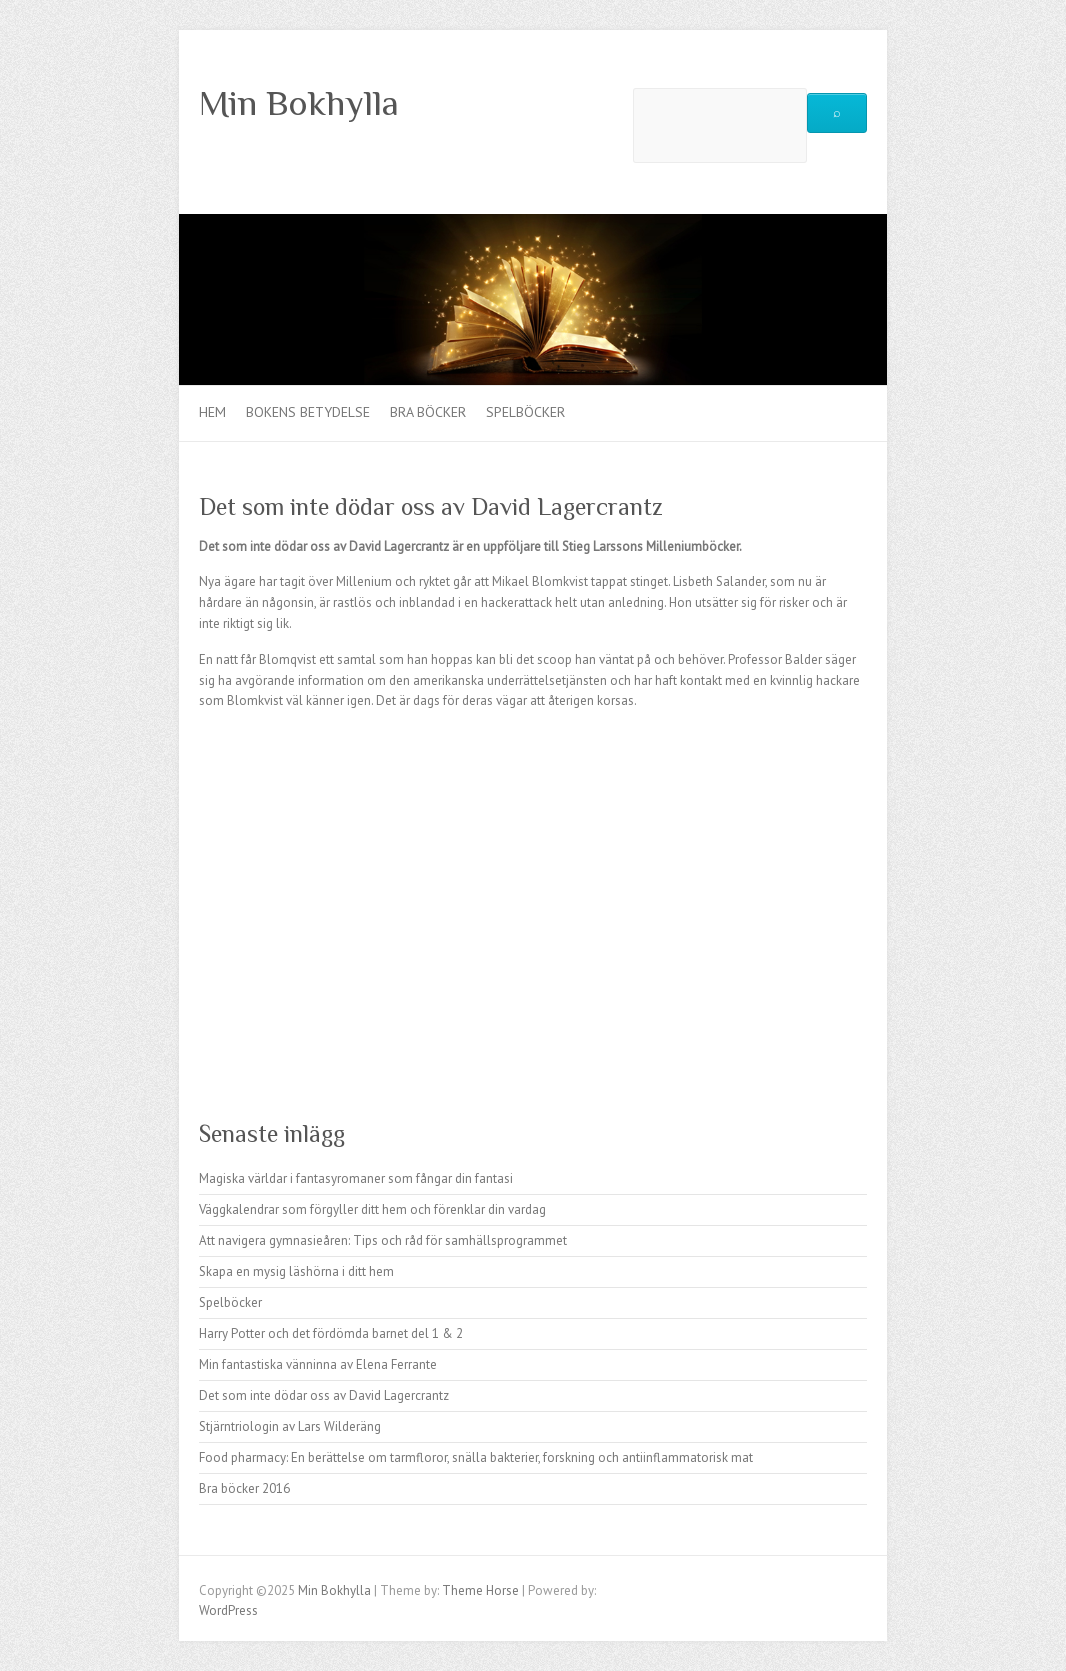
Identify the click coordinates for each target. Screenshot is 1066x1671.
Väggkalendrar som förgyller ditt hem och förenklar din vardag (372, 1209)
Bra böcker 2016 (244, 1488)
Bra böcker (428, 412)
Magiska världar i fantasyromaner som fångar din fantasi (356, 1178)
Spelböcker (525, 412)
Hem (212, 412)
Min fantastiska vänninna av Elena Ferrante (318, 1364)
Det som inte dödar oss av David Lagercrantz (324, 1395)
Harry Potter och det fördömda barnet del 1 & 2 (331, 1333)
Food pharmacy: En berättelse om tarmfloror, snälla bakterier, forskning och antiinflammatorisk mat (476, 1457)
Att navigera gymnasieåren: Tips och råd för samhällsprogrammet (383, 1240)
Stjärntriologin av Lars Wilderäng (290, 1426)
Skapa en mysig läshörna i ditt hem (296, 1271)
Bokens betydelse (308, 412)
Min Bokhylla (299, 103)
